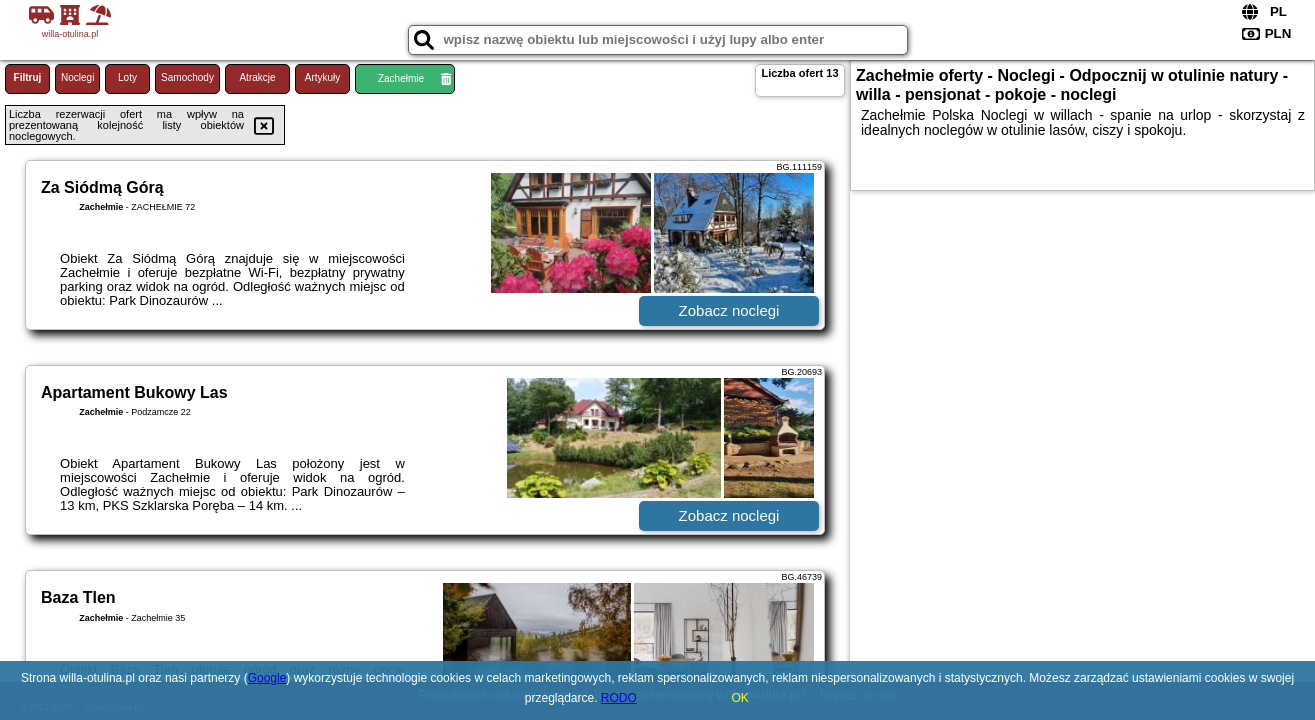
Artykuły (323, 77)
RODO (619, 698)
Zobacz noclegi (729, 310)
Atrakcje (257, 77)
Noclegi (77, 77)
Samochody (187, 77)
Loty (127, 77)
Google (267, 678)
